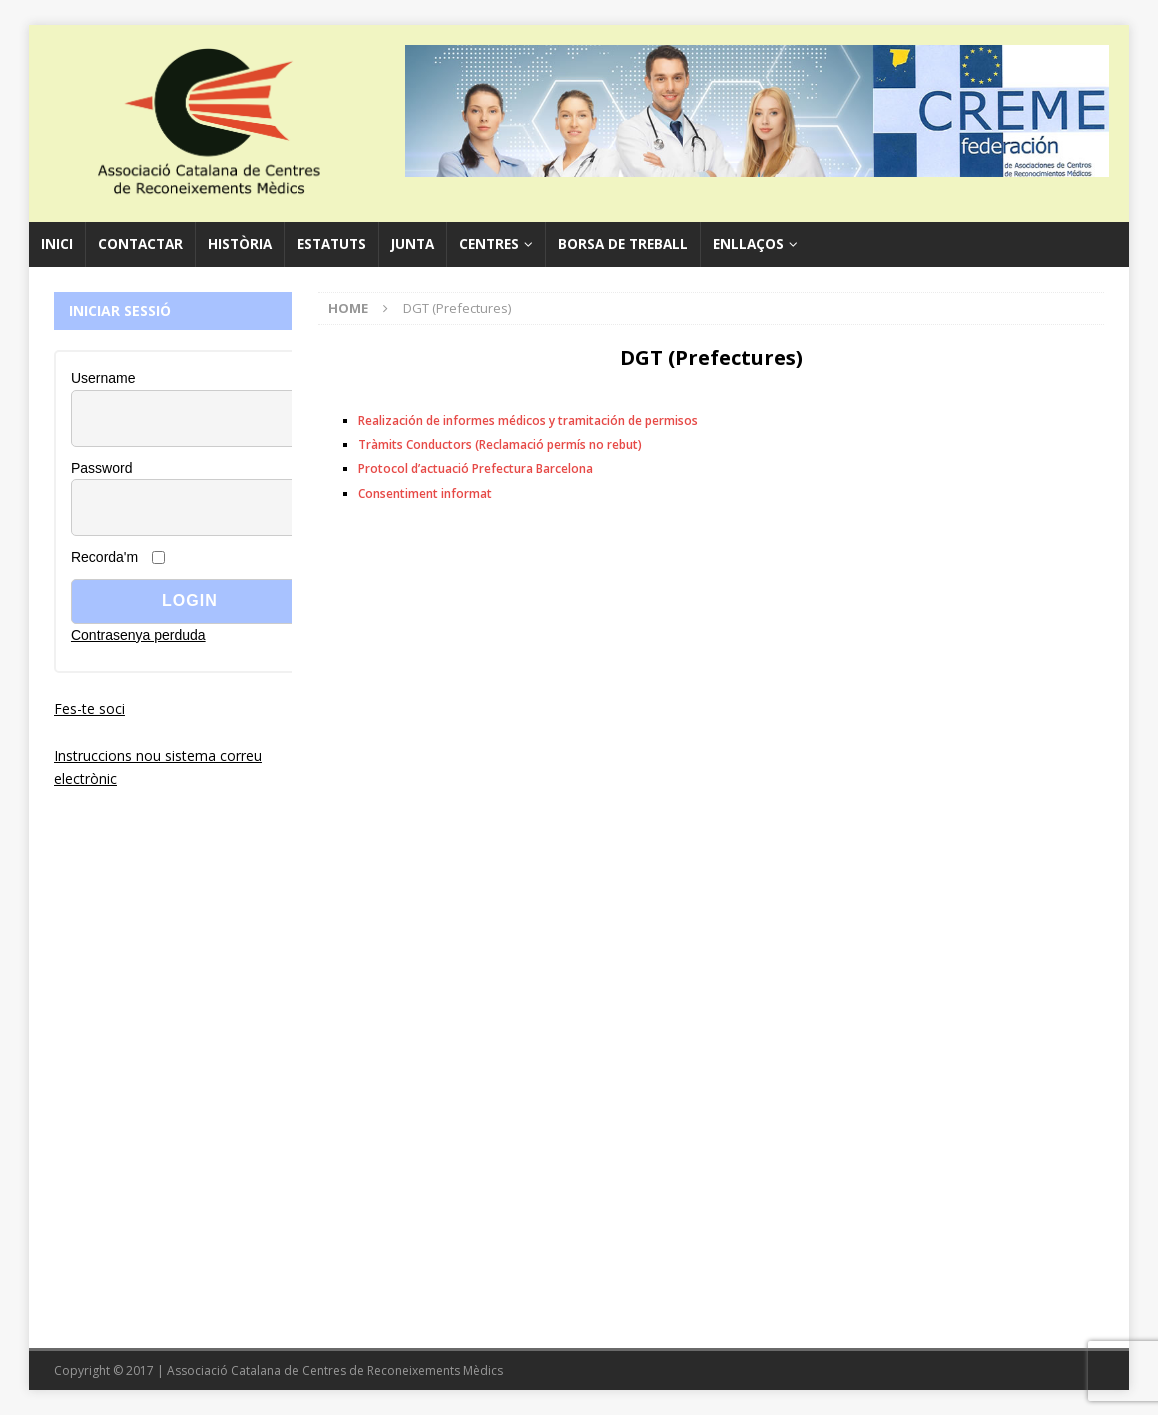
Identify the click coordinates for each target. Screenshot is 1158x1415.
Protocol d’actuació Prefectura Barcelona (475, 468)
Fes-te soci (89, 708)
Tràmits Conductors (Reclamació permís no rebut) (500, 444)
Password (101, 468)
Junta (412, 244)
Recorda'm (104, 557)
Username (103, 378)
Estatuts (331, 244)
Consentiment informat (425, 493)
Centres (489, 244)
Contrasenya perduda (138, 635)
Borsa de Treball (623, 244)
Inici (57, 244)
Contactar (140, 244)
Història (240, 244)
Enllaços (748, 244)
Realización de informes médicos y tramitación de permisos (528, 420)
